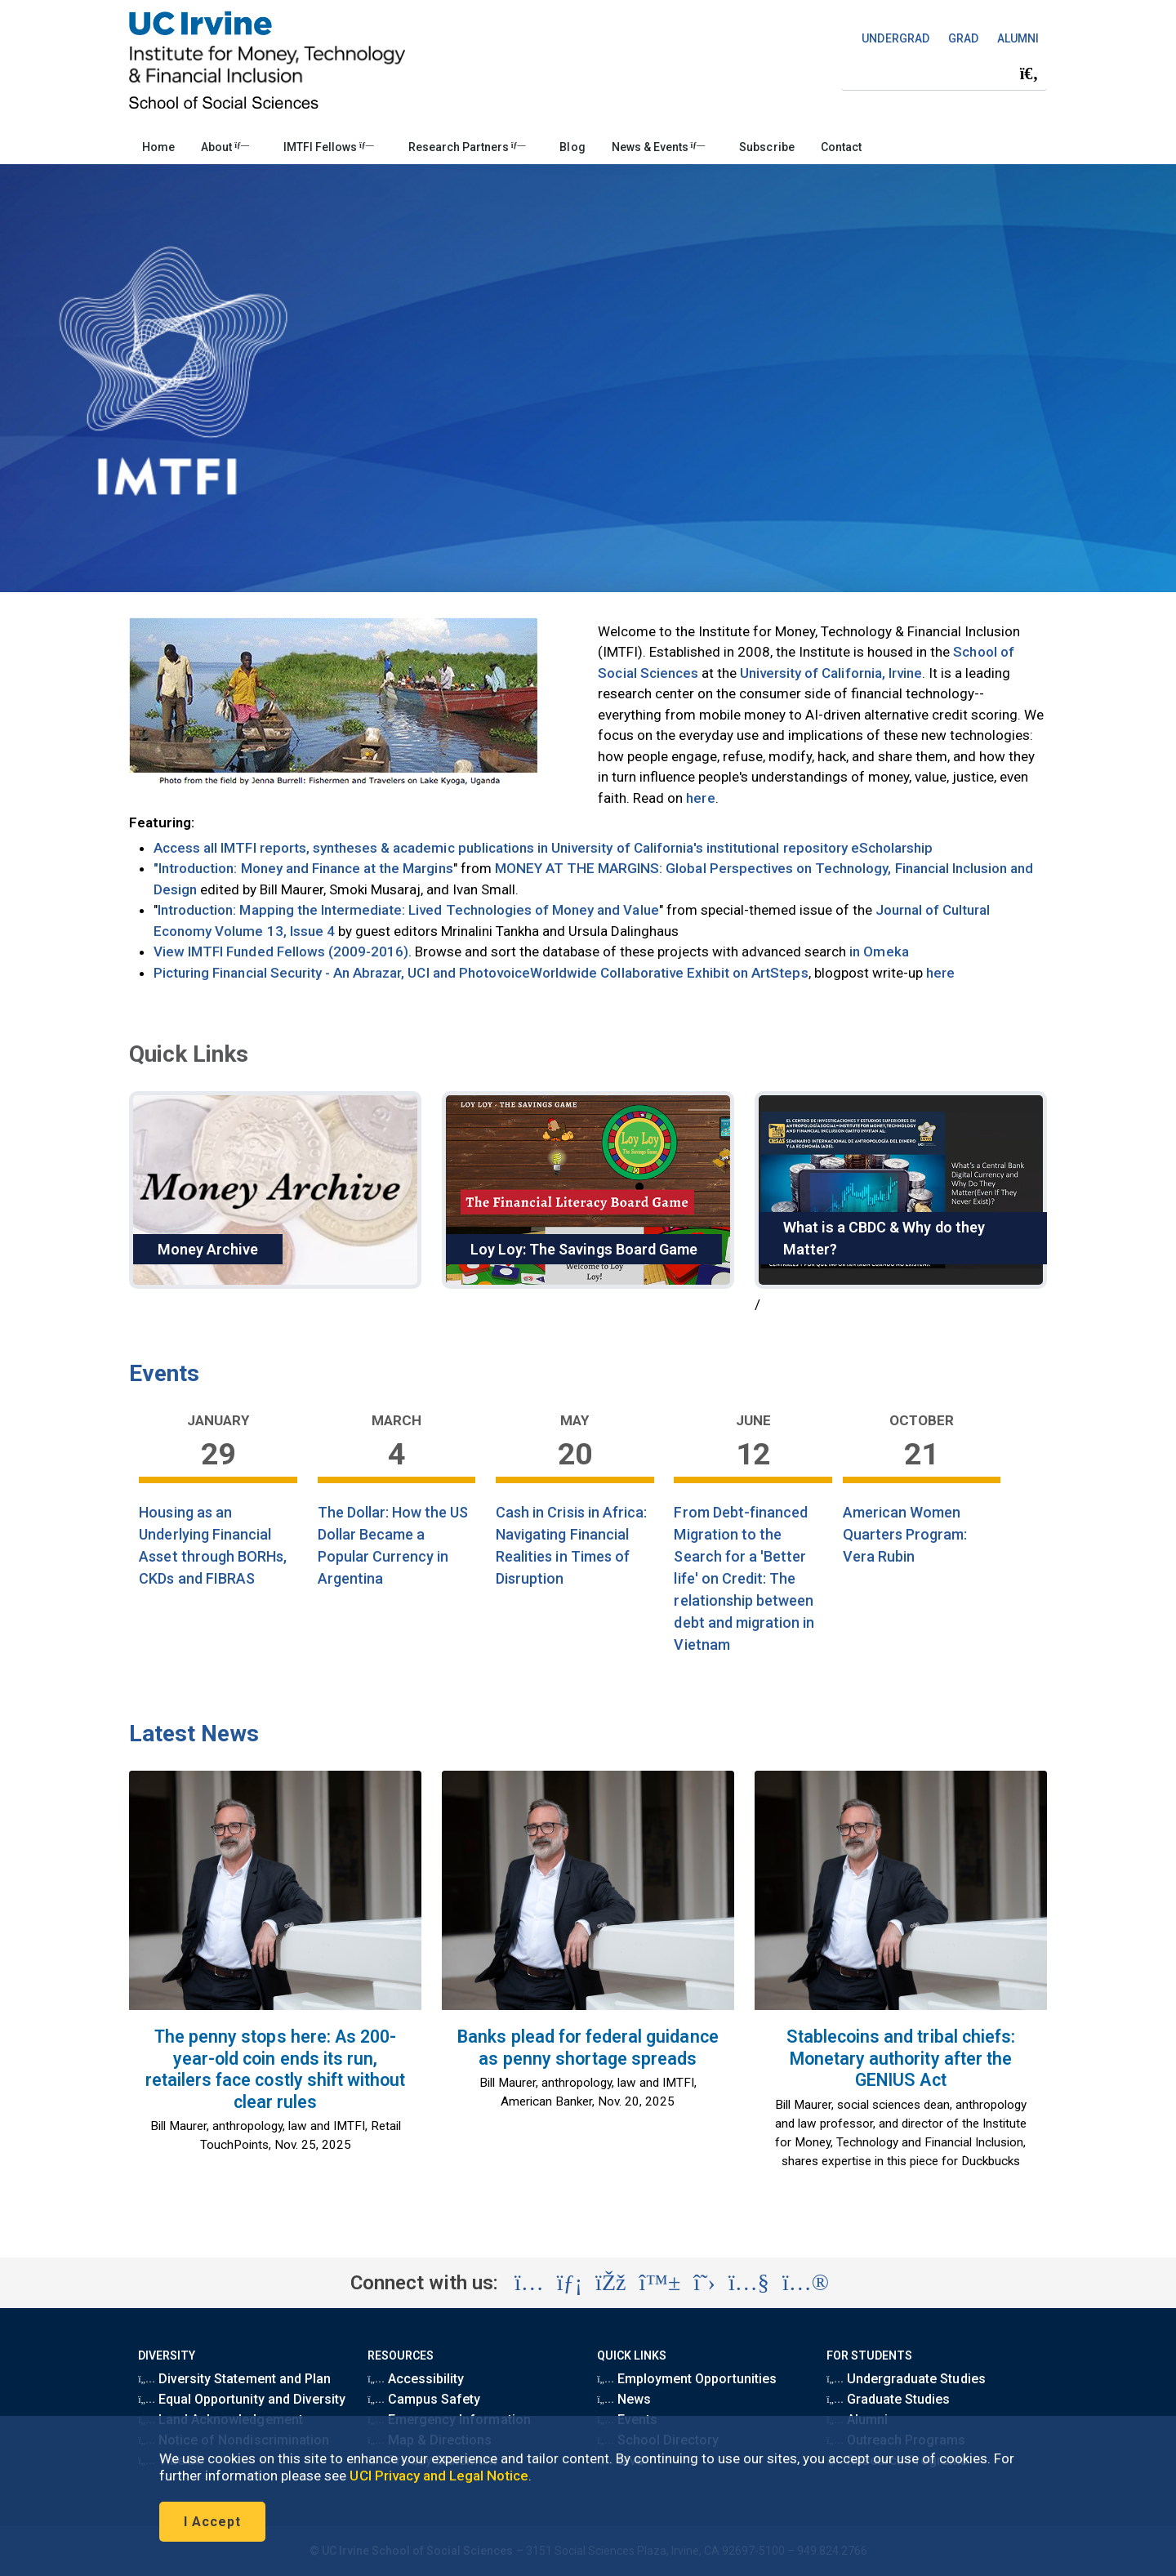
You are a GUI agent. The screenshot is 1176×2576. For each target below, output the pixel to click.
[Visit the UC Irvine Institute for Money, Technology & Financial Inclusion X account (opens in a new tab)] (704, 2283)
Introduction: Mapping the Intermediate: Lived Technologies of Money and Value (408, 910)
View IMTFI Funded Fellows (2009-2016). (283, 951)
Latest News (194, 1733)
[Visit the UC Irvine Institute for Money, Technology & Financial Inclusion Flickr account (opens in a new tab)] (805, 2283)
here (700, 798)
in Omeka (877, 951)
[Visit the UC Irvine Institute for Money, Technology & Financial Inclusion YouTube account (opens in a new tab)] (748, 2283)
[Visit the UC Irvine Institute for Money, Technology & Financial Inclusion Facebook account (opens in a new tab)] (610, 2283)
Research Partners (467, 147)
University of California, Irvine (831, 673)
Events (164, 1373)
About (225, 147)
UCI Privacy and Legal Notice (439, 2475)
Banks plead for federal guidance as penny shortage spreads (587, 2047)
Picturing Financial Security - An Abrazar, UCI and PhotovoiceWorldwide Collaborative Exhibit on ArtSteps (481, 973)
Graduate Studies (888, 2399)
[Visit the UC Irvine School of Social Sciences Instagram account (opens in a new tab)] (529, 2283)
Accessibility (416, 2379)
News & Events (659, 147)
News (624, 2399)
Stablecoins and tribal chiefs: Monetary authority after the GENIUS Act (900, 2058)
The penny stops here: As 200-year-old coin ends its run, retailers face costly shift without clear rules (275, 2069)
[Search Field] (944, 73)
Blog (572, 147)
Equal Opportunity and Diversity (241, 2399)
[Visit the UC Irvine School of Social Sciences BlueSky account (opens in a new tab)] (660, 2283)
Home (158, 147)
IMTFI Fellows (328, 147)
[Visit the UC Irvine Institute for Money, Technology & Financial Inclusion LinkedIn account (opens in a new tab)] (569, 2283)
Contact (841, 147)
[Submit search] (1029, 73)
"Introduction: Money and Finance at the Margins (303, 868)
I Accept (212, 2521)
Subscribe (766, 147)
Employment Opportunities (687, 2379)
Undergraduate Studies (905, 2379)
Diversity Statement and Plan (234, 2379)
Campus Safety (424, 2399)
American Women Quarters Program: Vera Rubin (905, 1534)
